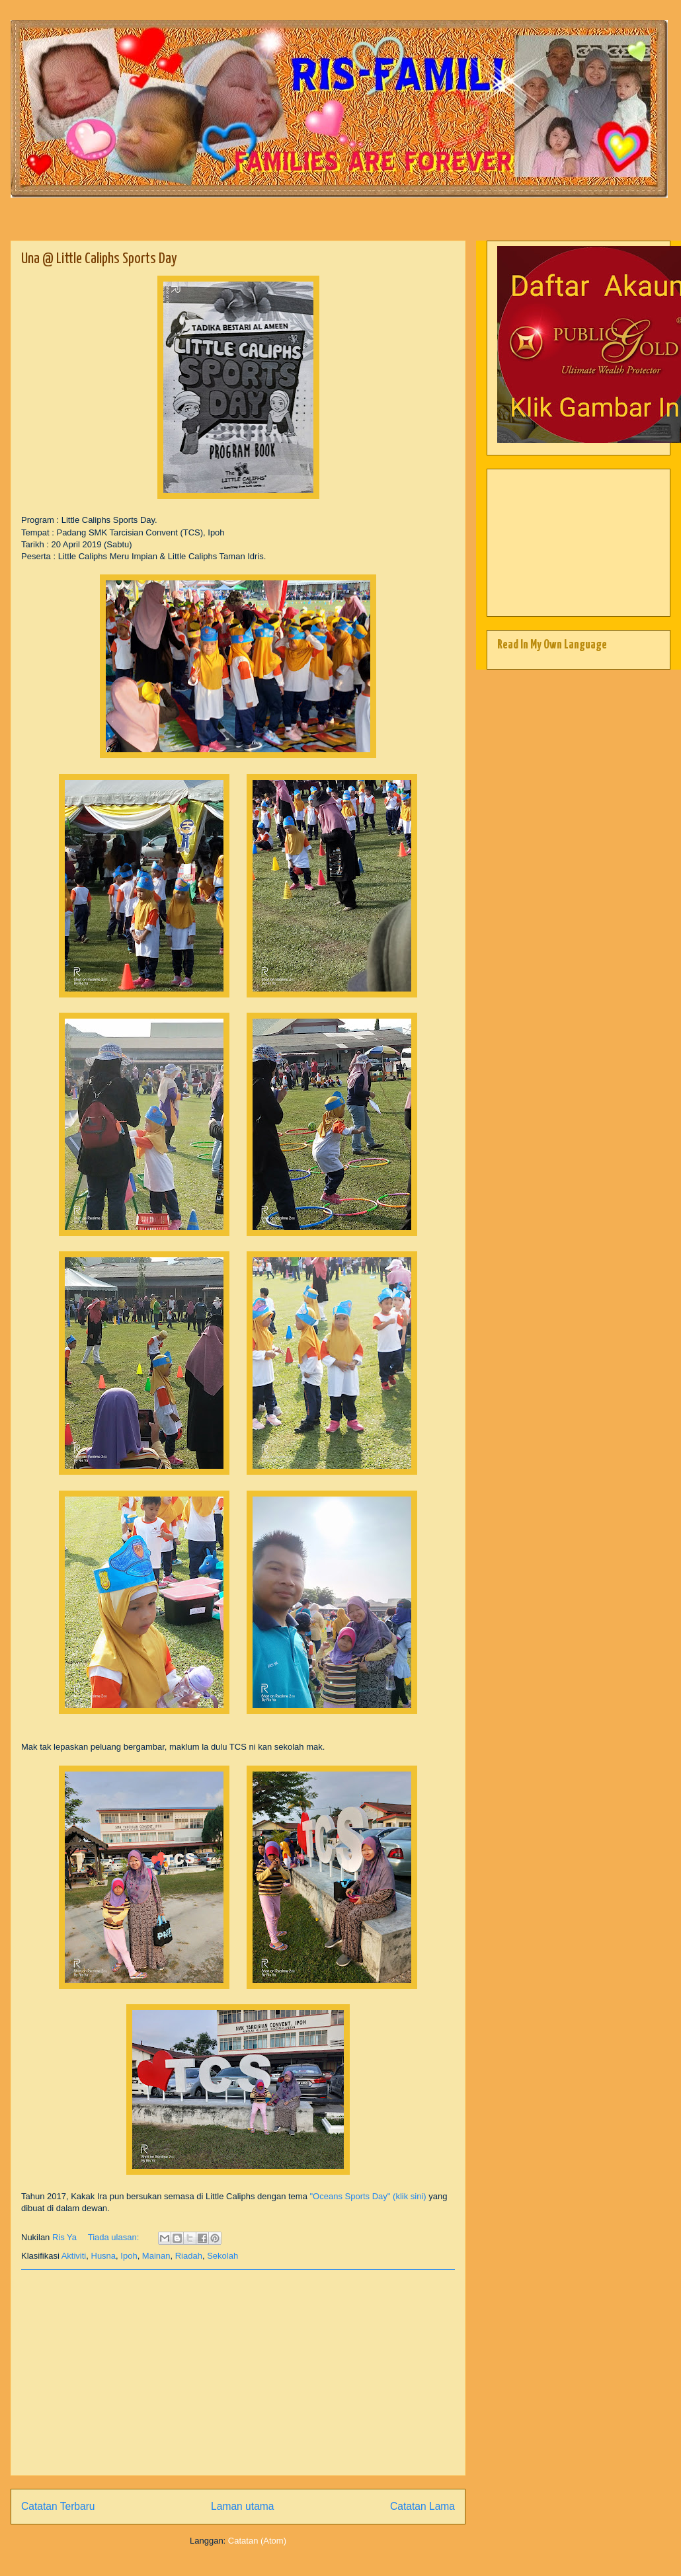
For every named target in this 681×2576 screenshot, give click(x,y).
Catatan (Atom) (257, 2541)
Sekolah (222, 2256)
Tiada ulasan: (114, 2237)
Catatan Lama (422, 2506)
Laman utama (242, 2506)
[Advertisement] (238, 2372)
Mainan (156, 2256)
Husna (103, 2256)
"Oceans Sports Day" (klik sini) (369, 2196)
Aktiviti (74, 2256)
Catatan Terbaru (58, 2506)
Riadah (188, 2256)
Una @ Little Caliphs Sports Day (99, 258)
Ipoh (128, 2256)
